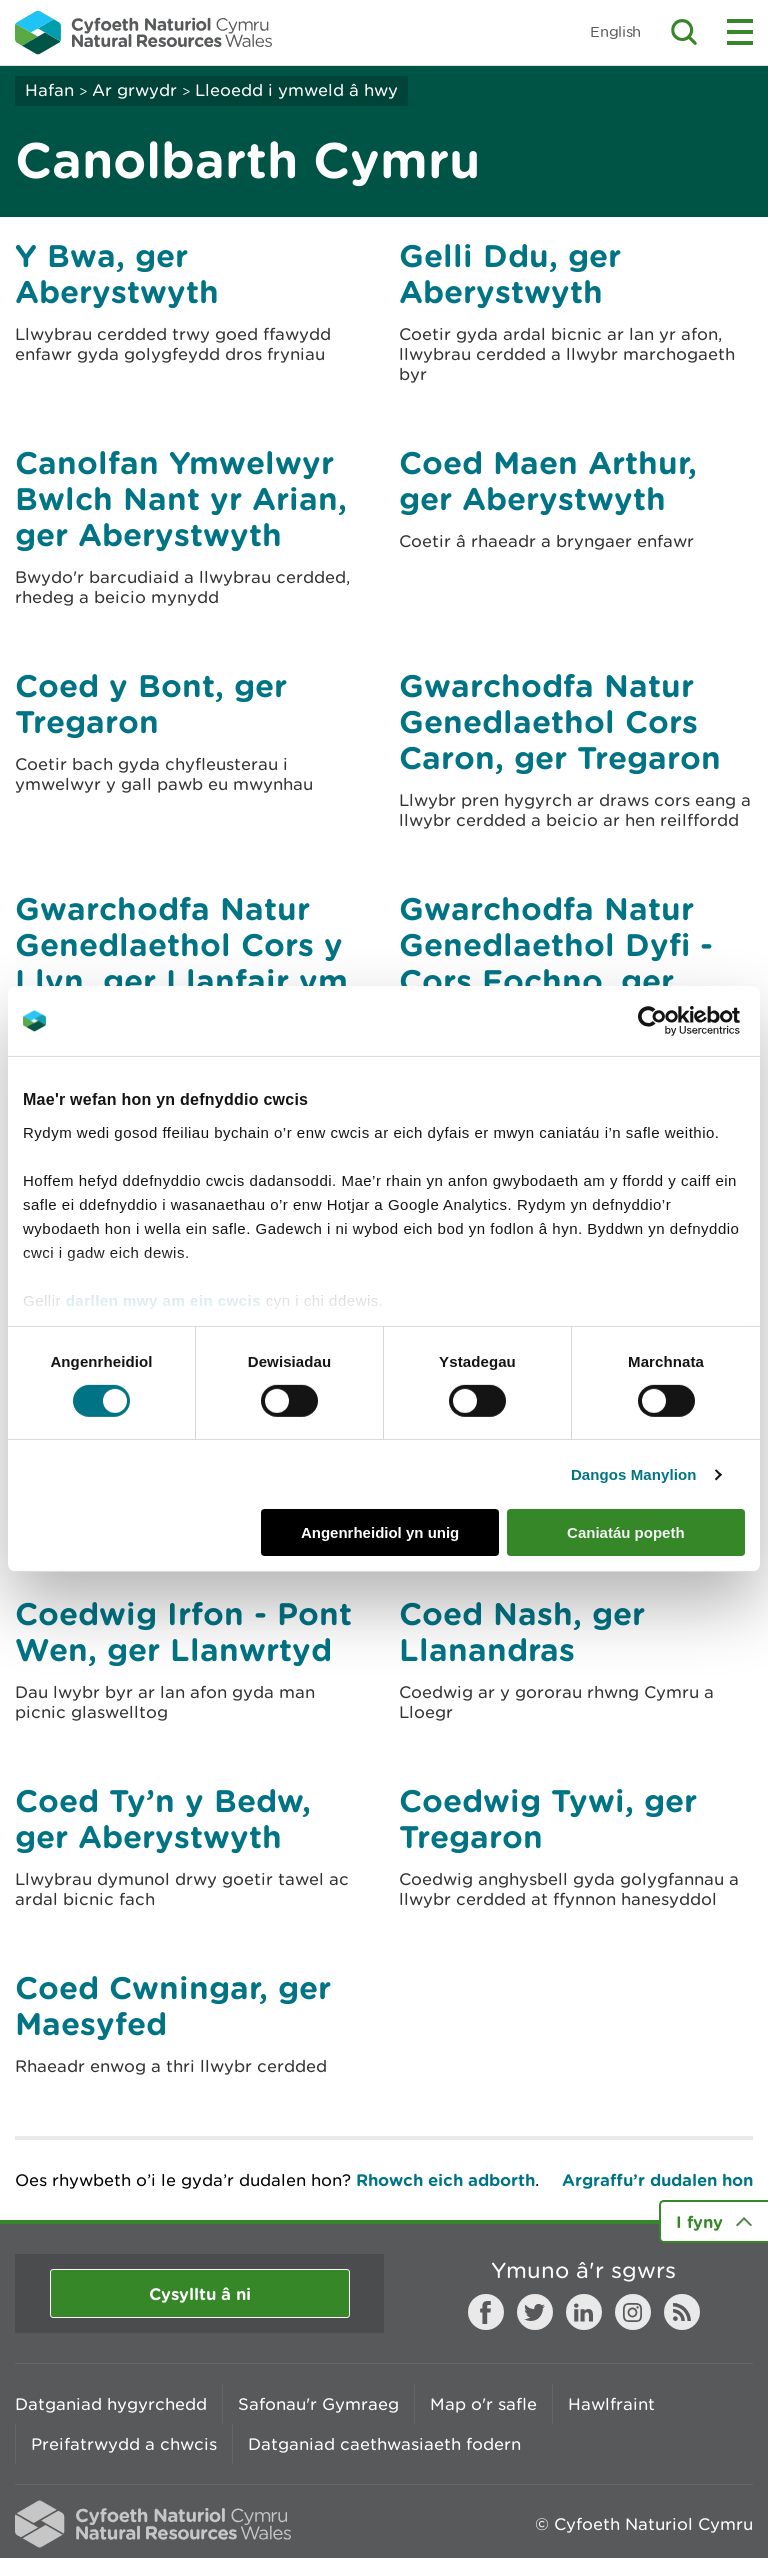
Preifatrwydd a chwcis (124, 2444)
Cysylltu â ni (200, 2293)
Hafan (49, 90)
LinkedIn (584, 2312)
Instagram (633, 2312)
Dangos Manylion (634, 1474)
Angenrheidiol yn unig (380, 1532)
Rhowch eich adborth (445, 2179)
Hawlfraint (611, 2404)
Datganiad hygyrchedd (111, 2404)
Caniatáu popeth (626, 1532)
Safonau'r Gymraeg (318, 2404)
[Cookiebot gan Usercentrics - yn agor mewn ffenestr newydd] (687, 1021)
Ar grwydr (134, 90)
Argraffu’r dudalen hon (657, 2179)
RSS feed (682, 2312)
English (615, 31)
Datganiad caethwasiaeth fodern (384, 2444)
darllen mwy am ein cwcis (163, 1299)
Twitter (535, 2312)
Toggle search (684, 32)
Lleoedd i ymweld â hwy (296, 90)
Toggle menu (740, 32)
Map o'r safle (483, 2404)
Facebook (486, 2312)
